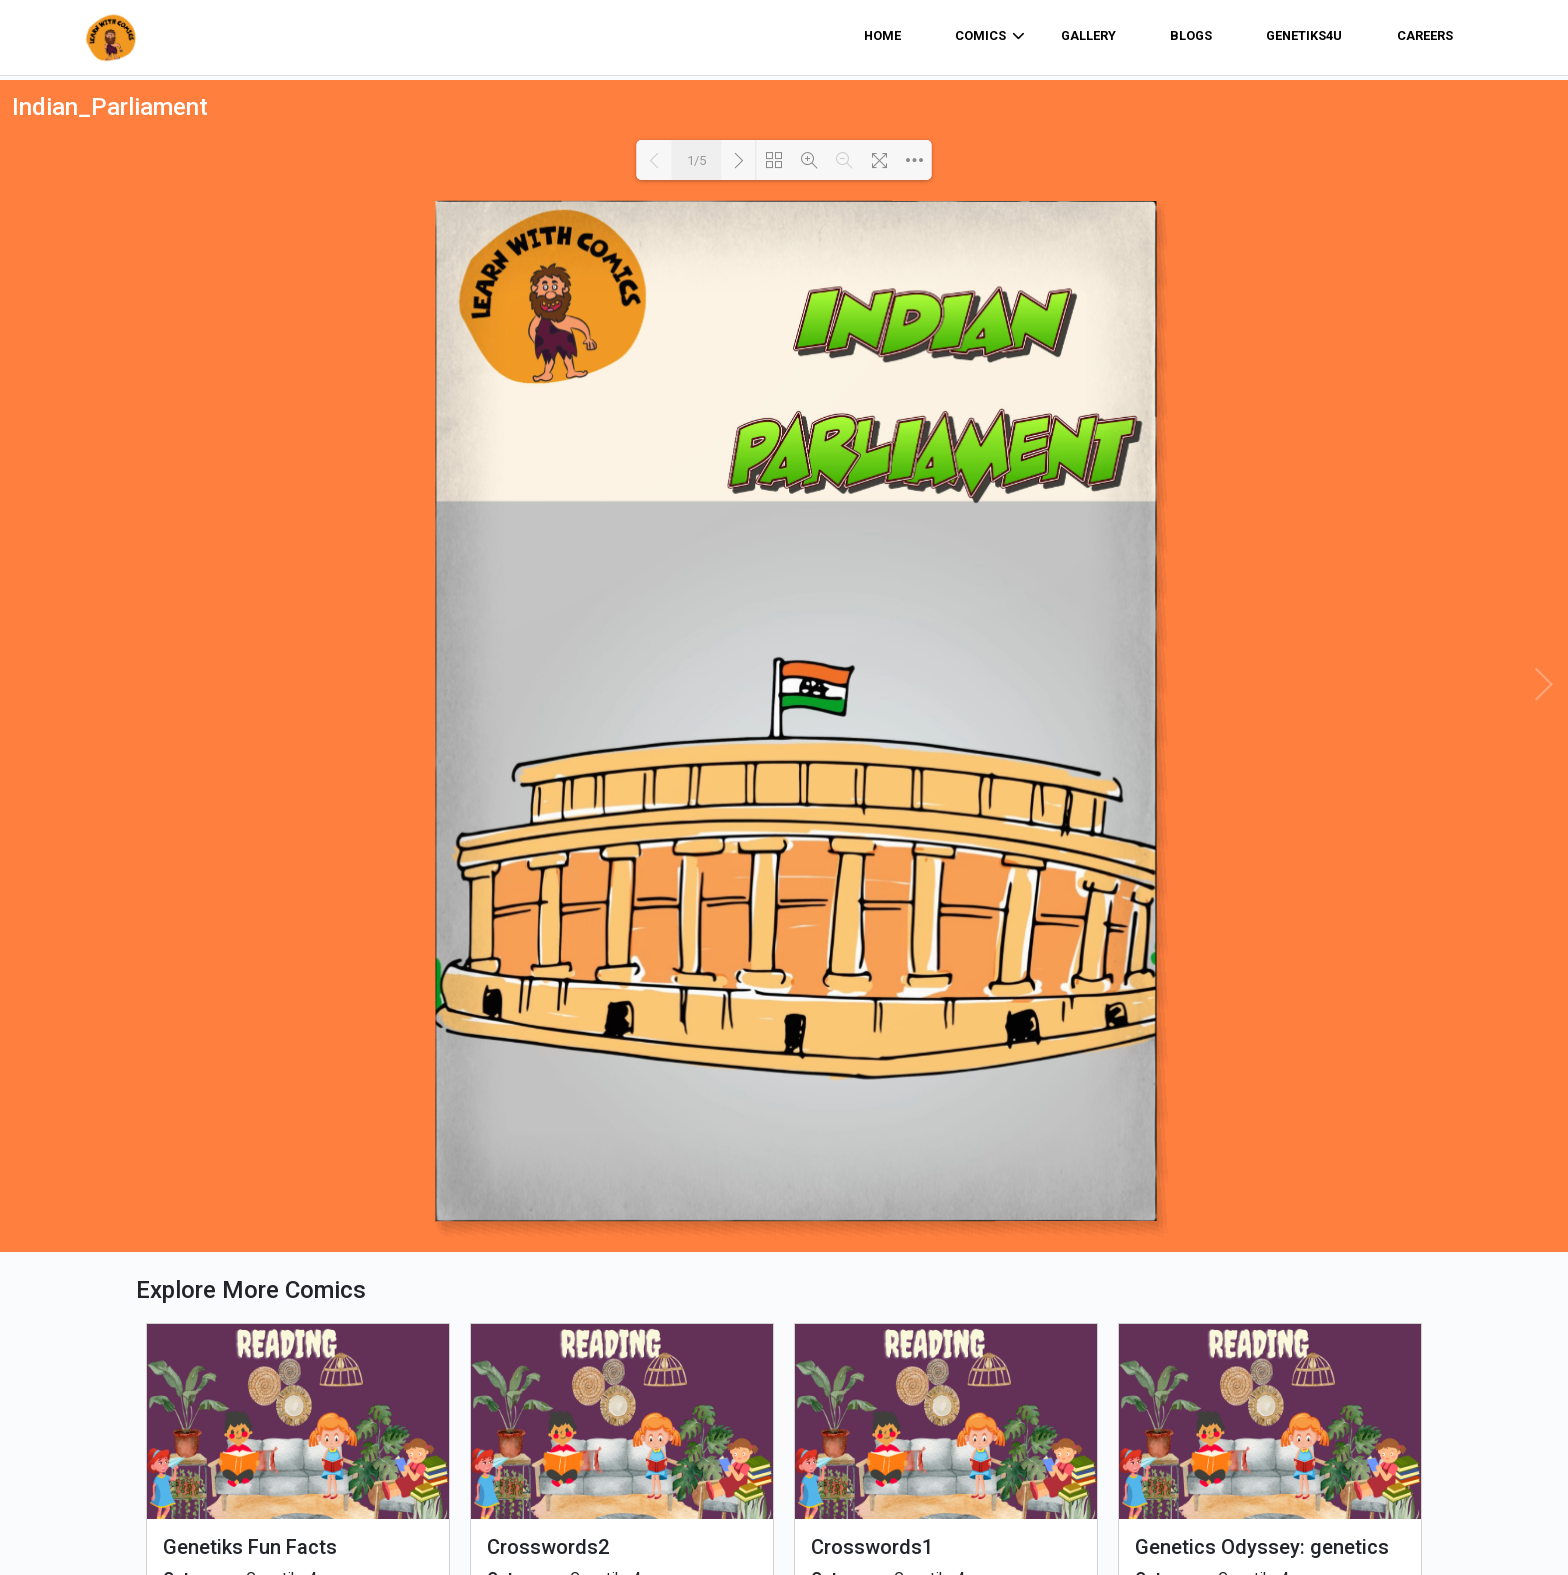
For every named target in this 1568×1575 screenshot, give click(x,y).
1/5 (696, 160)
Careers (1425, 35)
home (882, 35)
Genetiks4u (1304, 35)
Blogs (1191, 35)
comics (990, 36)
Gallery (1088, 35)
